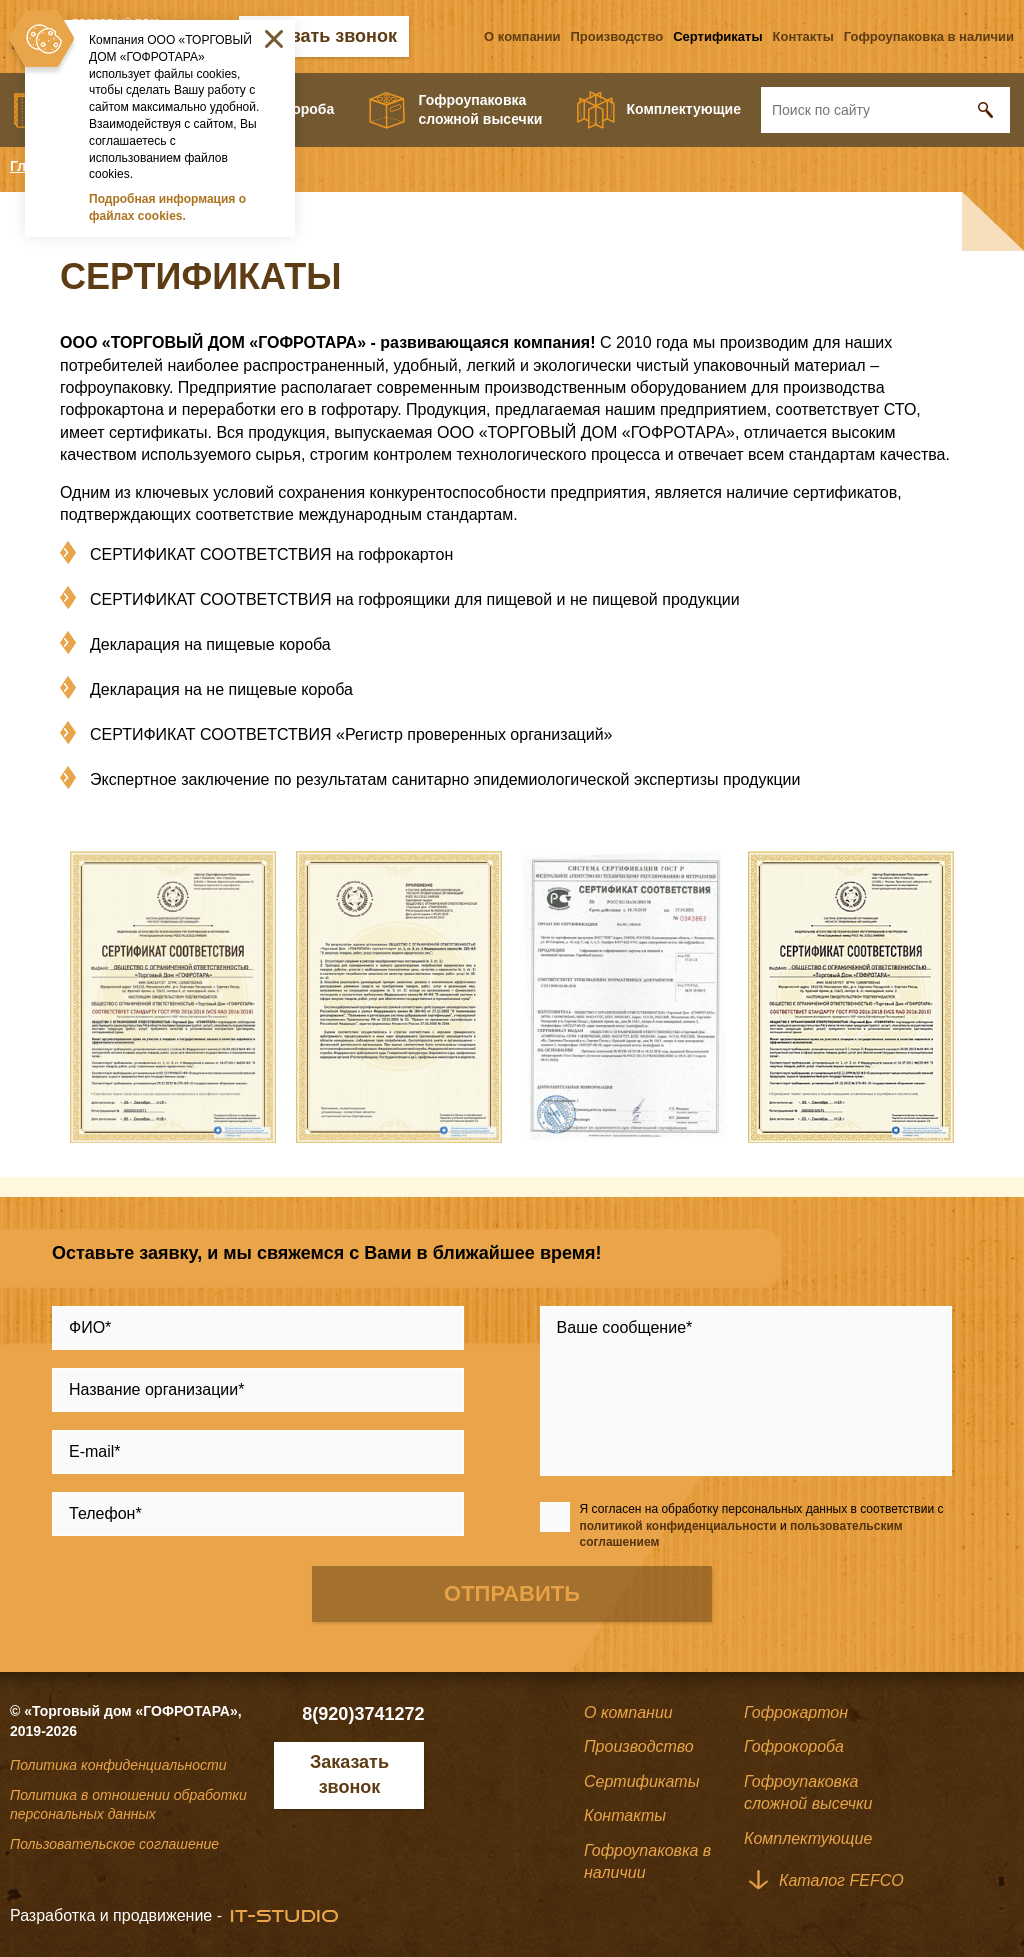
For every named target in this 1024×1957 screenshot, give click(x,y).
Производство (616, 36)
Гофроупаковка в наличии (929, 36)
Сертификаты (717, 36)
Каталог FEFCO (841, 1880)
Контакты (803, 36)
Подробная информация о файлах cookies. (167, 207)
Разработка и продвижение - (116, 1915)
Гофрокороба (794, 1746)
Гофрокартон (796, 1712)
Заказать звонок (324, 36)
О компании (522, 36)
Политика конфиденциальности (118, 1765)
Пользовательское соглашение (114, 1844)
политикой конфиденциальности (678, 1526)
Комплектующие (684, 109)
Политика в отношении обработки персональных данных (128, 1805)
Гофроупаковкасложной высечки (481, 110)
